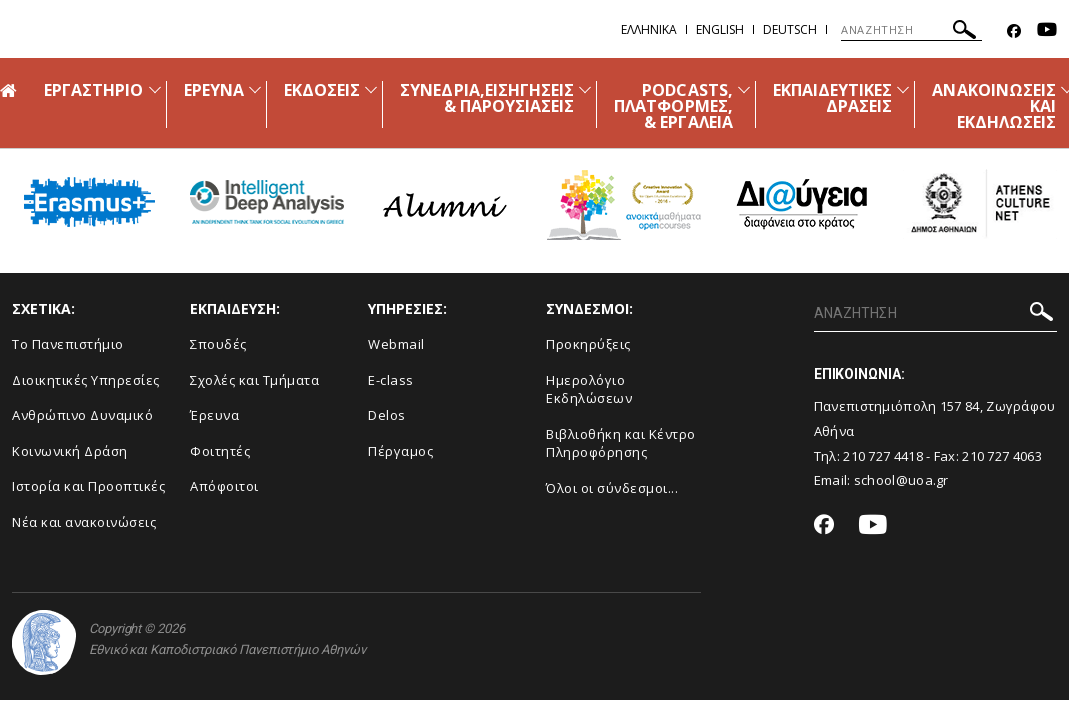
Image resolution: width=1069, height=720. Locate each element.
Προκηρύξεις (588, 344)
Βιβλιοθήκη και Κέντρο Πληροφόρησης (621, 443)
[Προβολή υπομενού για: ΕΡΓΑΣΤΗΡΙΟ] (155, 89)
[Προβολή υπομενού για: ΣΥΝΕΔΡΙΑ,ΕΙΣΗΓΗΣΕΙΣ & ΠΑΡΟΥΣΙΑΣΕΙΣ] (585, 89)
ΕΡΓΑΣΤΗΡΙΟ (94, 90)
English (720, 29)
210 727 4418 (883, 456)
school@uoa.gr (901, 480)
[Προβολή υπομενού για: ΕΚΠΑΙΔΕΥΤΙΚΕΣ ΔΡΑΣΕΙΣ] (903, 89)
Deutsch (790, 29)
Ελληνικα (649, 29)
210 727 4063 (1002, 456)
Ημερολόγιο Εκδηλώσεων (589, 389)
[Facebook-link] (1014, 31)
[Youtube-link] (1047, 31)
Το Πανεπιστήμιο (68, 344)
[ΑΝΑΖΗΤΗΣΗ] (911, 30)
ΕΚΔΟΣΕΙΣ (322, 90)
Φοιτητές (220, 451)
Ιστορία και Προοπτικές (88, 486)
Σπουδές (218, 344)
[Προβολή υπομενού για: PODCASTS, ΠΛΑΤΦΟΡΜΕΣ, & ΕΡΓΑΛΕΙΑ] (744, 89)
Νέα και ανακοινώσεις (84, 522)
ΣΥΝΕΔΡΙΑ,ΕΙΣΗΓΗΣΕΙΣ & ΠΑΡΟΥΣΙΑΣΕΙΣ (487, 98)
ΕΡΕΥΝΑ (214, 90)
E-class (391, 380)
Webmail (396, 344)
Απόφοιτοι (224, 486)
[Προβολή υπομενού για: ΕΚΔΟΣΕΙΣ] (371, 89)
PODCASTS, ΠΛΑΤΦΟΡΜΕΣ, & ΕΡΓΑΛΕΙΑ (673, 106)
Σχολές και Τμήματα (254, 380)
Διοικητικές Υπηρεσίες (86, 380)
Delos (387, 415)
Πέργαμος (400, 451)
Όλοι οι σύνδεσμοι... (612, 488)
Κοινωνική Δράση (70, 451)
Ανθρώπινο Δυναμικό (82, 415)
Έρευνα (214, 415)
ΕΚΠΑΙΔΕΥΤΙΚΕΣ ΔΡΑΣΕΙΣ (833, 98)
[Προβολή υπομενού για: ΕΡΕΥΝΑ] (255, 89)
